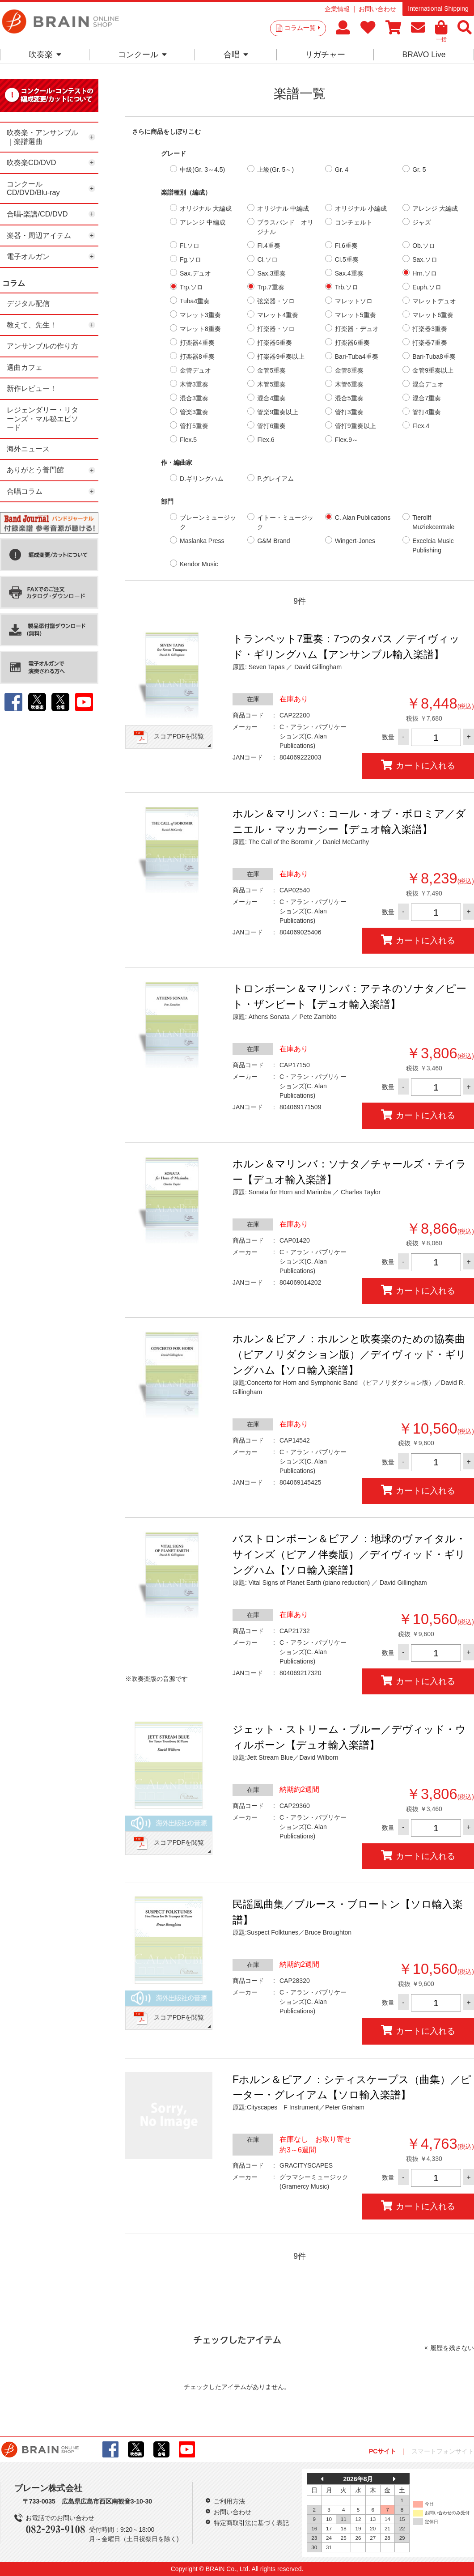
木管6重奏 (349, 384)
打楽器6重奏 (352, 342)
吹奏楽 (45, 54)
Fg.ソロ (190, 259)
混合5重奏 (349, 398)
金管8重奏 (349, 370)
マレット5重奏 (355, 314)
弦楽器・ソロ (276, 301)
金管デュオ (195, 370)
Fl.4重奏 (268, 245)
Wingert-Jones (355, 540)
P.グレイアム (275, 478)
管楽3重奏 (194, 412)
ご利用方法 (229, 2501)
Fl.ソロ (189, 245)
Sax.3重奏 (271, 273)
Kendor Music (199, 564)
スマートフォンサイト (442, 2451)
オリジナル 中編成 (283, 208)
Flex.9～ (346, 439)
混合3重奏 (194, 398)
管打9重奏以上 (355, 425)
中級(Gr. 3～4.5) (202, 169)
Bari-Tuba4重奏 (356, 356)
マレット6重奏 (432, 314)
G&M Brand (273, 540)
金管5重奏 (271, 370)
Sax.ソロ (424, 259)
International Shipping (438, 8)
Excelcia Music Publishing (433, 545)
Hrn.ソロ (424, 273)
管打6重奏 (271, 425)
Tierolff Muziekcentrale (433, 522)
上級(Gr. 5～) (275, 169)
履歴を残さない (452, 2347)
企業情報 (337, 9)
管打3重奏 (349, 412)
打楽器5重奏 (274, 342)
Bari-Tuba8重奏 (434, 356)
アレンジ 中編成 (202, 222)
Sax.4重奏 (349, 273)
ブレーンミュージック (208, 522)
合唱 (236, 54)
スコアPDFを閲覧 (179, 736)
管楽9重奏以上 (277, 412)
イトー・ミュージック (285, 522)
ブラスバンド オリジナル (285, 227)
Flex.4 (420, 425)
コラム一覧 (302, 27)
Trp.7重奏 (270, 287)
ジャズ (421, 222)
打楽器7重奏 (429, 342)
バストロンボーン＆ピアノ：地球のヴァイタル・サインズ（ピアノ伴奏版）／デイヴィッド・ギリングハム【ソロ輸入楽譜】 (349, 1554)
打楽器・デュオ (357, 328)
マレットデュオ (434, 301)
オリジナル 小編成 (361, 208)
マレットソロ (353, 301)
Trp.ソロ (191, 287)
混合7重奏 (426, 398)
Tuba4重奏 (195, 301)
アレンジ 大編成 (435, 208)
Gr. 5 (419, 169)
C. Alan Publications (363, 517)
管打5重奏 (194, 425)
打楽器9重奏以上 (281, 356)
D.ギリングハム (202, 478)
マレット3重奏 (200, 314)
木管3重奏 (194, 384)
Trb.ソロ (346, 287)
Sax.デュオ (195, 273)
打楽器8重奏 (197, 356)
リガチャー (325, 54)
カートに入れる (418, 765)
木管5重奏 (271, 384)
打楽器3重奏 (429, 328)
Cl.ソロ (267, 259)
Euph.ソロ (426, 287)
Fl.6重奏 (346, 245)
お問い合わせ (377, 9)
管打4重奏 (426, 412)
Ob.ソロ (423, 245)
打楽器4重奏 (197, 342)
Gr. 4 (341, 169)
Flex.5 (188, 439)
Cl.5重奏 (347, 259)
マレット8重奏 (200, 328)
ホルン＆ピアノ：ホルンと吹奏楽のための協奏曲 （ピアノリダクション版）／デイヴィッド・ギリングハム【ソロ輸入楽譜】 (349, 1354)
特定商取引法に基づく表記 (251, 2522)
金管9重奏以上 (432, 370)
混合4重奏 (271, 398)
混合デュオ (428, 384)
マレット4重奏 (277, 314)
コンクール (142, 54)
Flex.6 (265, 439)
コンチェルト (353, 222)
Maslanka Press (202, 540)
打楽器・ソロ (276, 328)
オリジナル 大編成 (206, 208)
